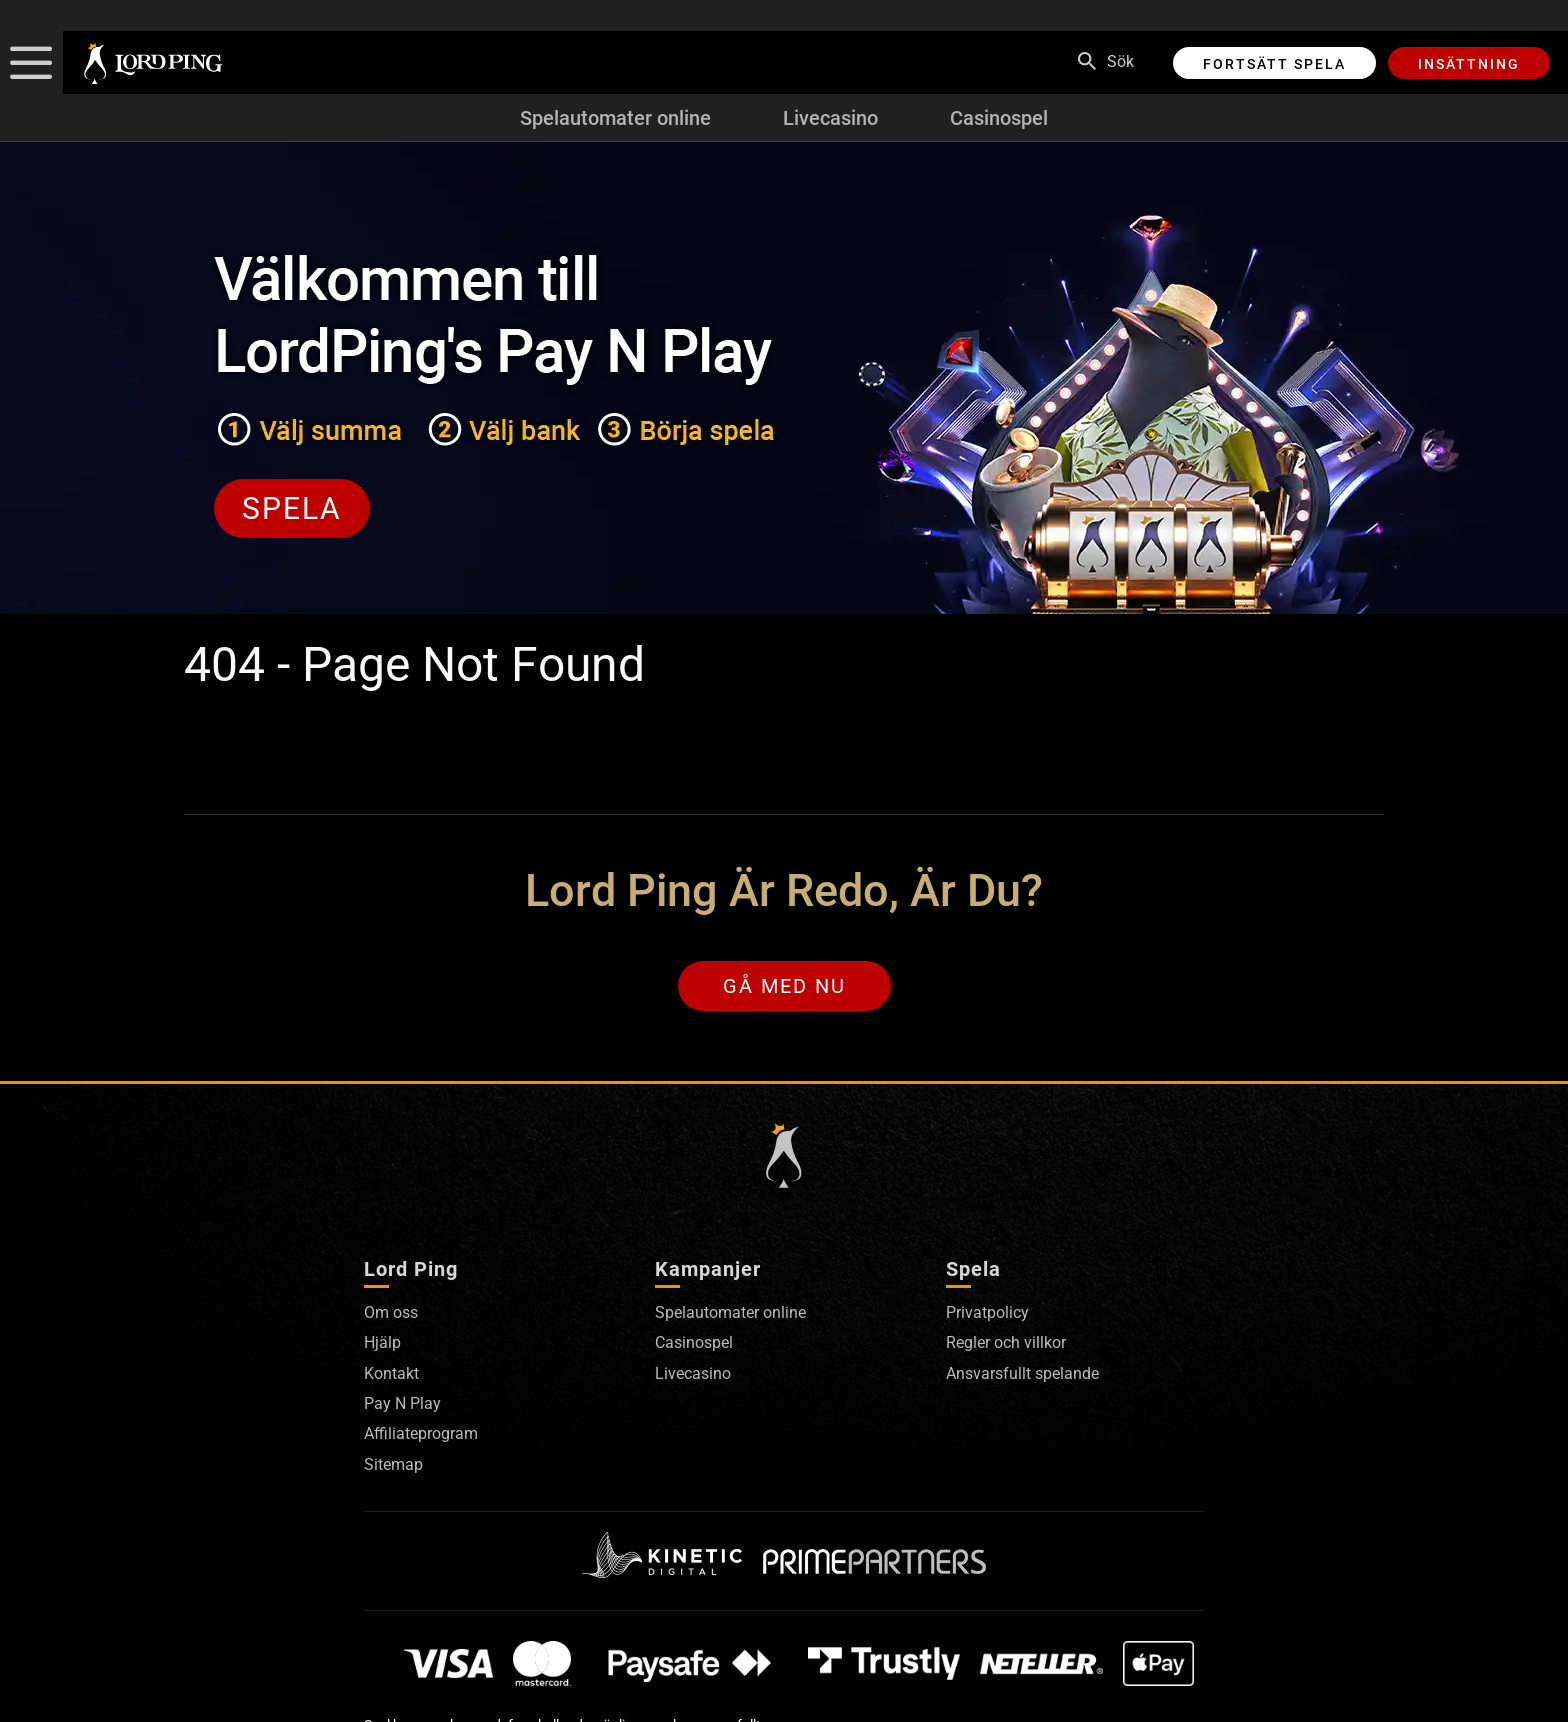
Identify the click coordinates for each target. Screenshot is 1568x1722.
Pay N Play (402, 1403)
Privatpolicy (987, 1312)
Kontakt (391, 1373)
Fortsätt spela (1274, 64)
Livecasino (830, 118)
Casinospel (999, 118)
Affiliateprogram (421, 1433)
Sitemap (393, 1464)
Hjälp (382, 1342)
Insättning (1469, 64)
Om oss (391, 1312)
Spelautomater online (615, 118)
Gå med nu (784, 986)
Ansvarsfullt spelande (1022, 1373)
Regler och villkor (1006, 1342)
